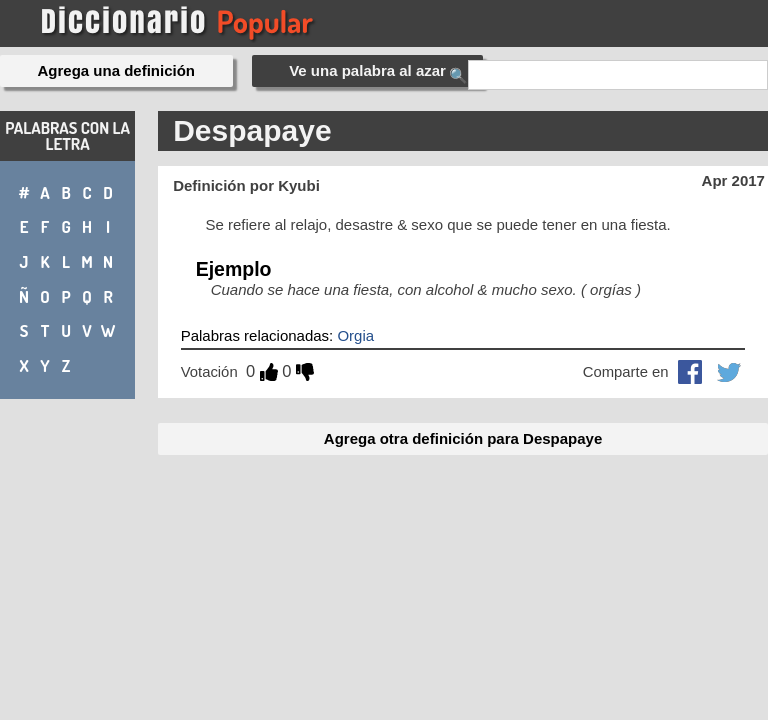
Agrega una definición (117, 70)
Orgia (355, 335)
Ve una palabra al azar (367, 70)
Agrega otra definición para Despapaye (463, 438)
